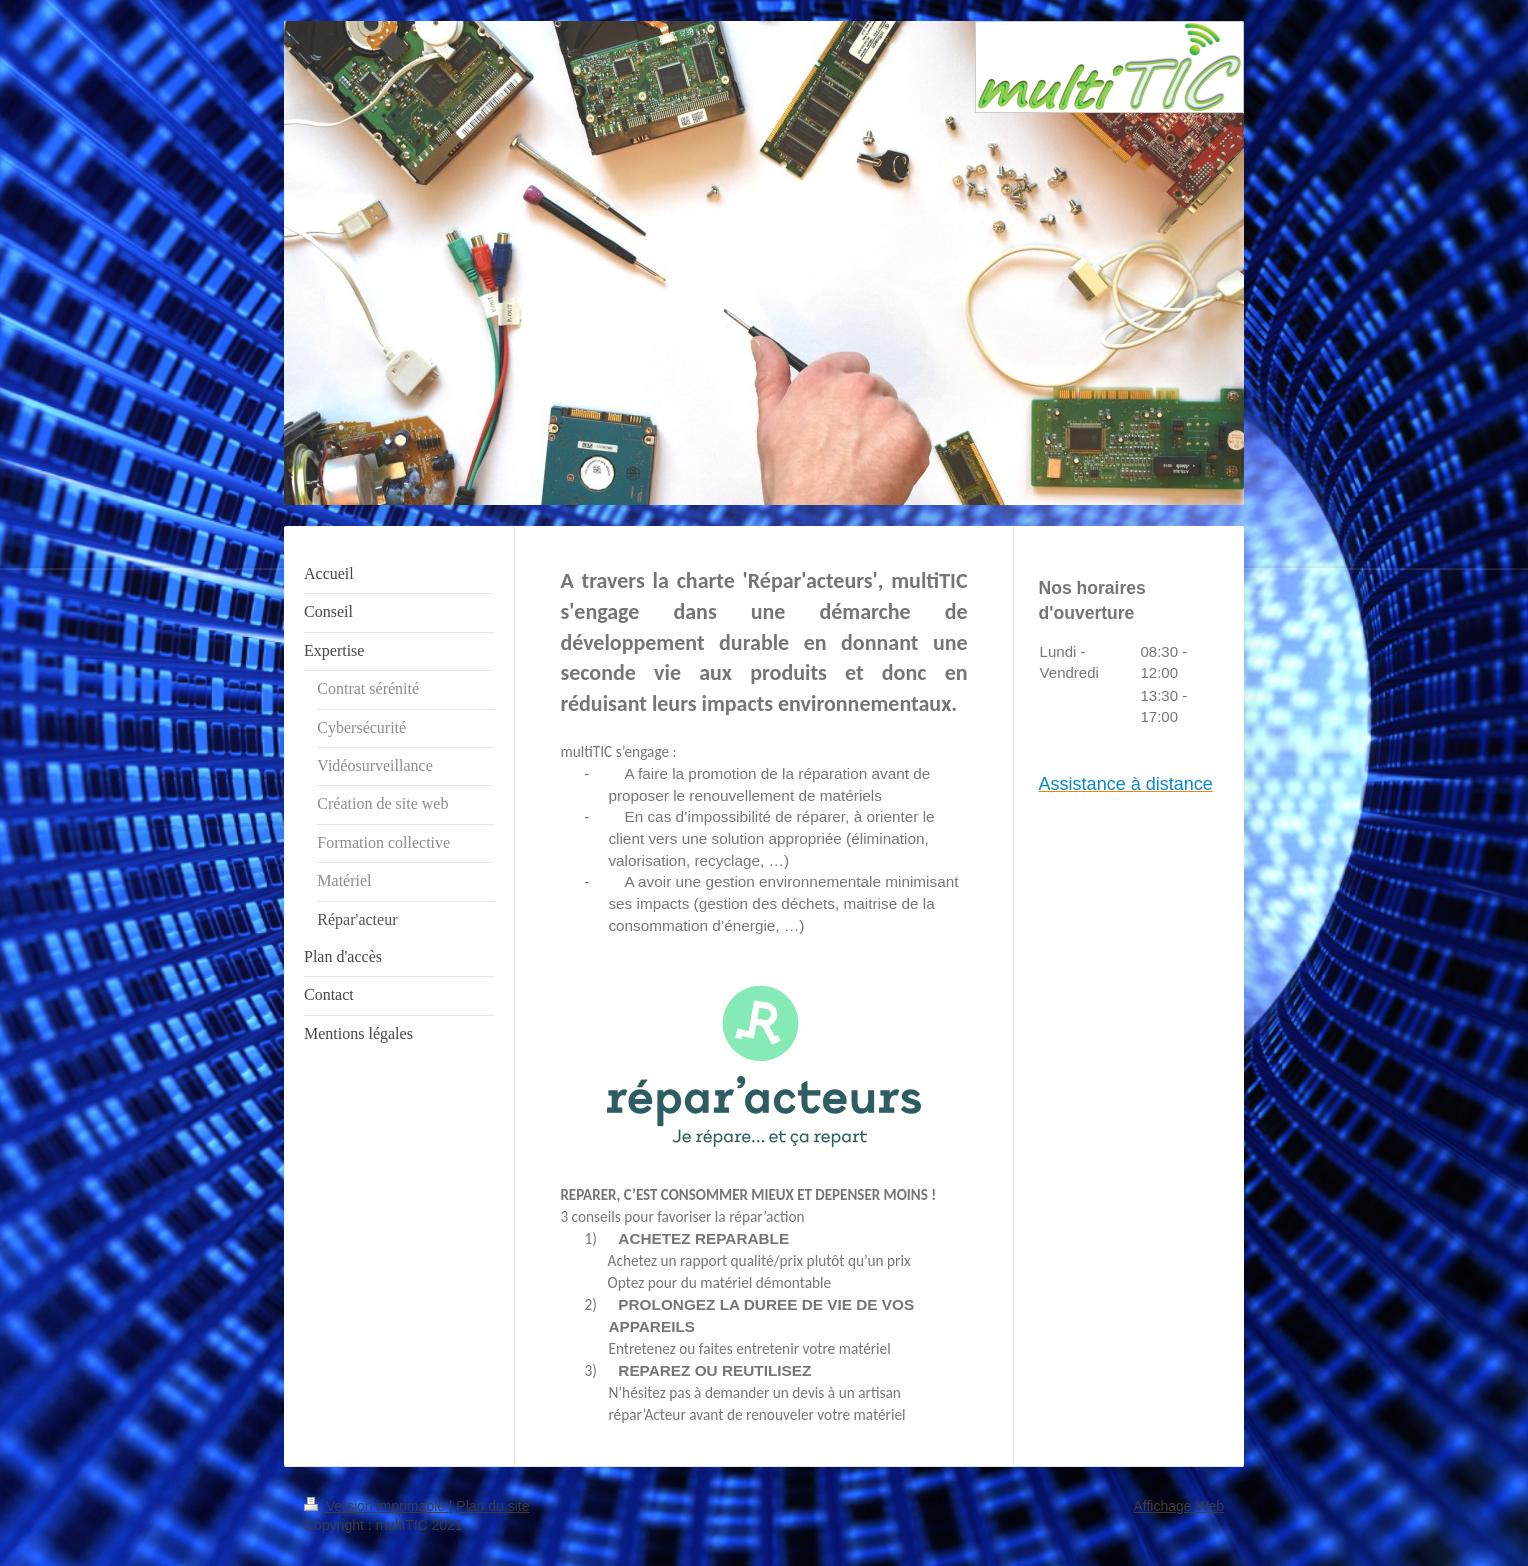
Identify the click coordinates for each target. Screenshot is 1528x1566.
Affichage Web (1178, 1506)
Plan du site (492, 1506)
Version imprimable (376, 1506)
